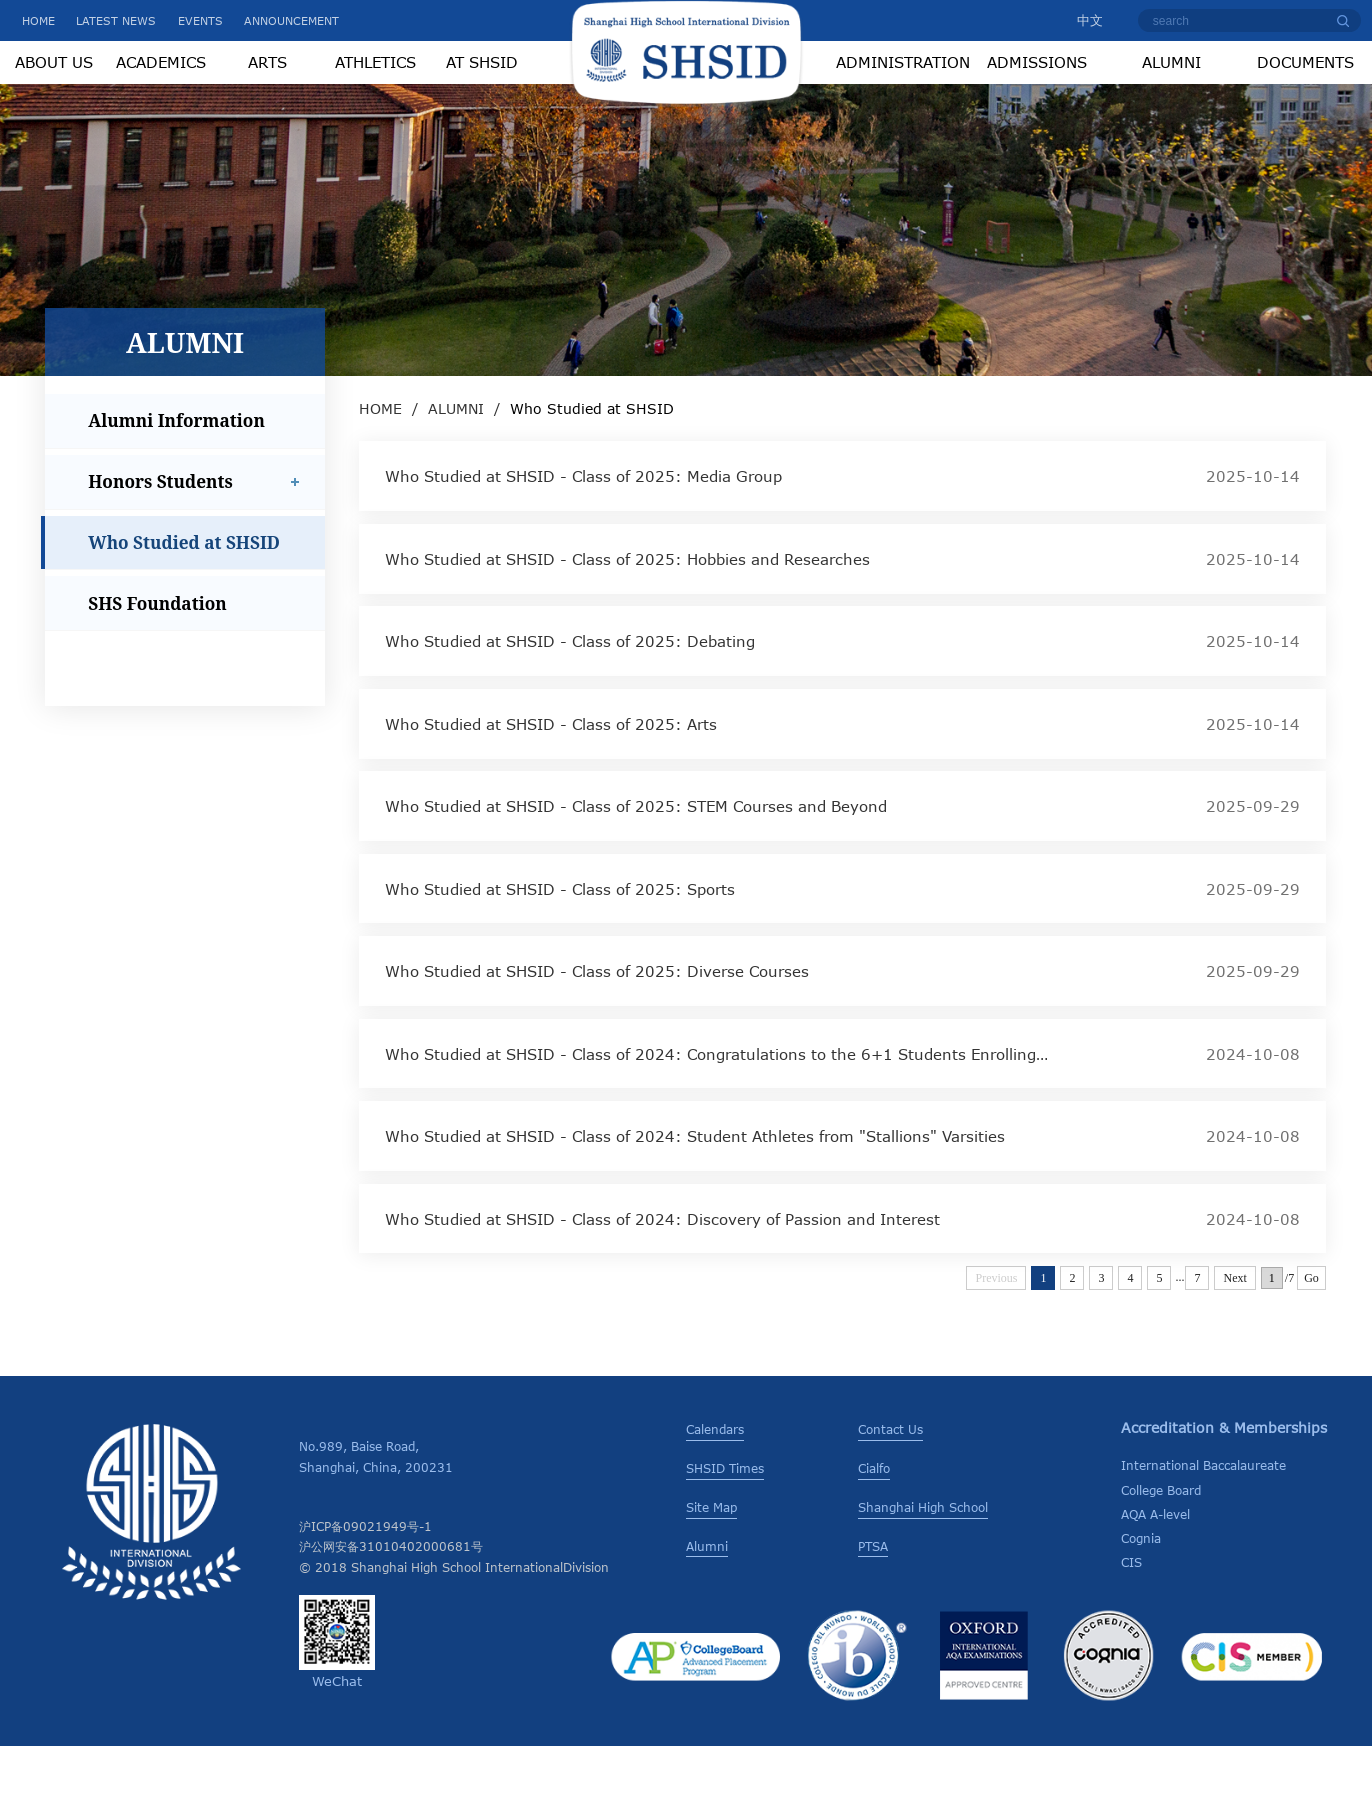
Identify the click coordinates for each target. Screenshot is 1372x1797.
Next (1234, 1329)
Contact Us (890, 1480)
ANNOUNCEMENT (291, 20)
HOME (38, 20)
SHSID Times (725, 1519)
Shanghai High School (923, 1558)
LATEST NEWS (116, 20)
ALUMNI (456, 459)
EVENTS (200, 20)
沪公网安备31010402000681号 (391, 1597)
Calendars (715, 1480)
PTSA (873, 1597)
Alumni (707, 1597)
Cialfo (874, 1519)
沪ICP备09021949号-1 (365, 1577)
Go (1311, 1329)
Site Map (711, 1558)
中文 (1080, 20)
